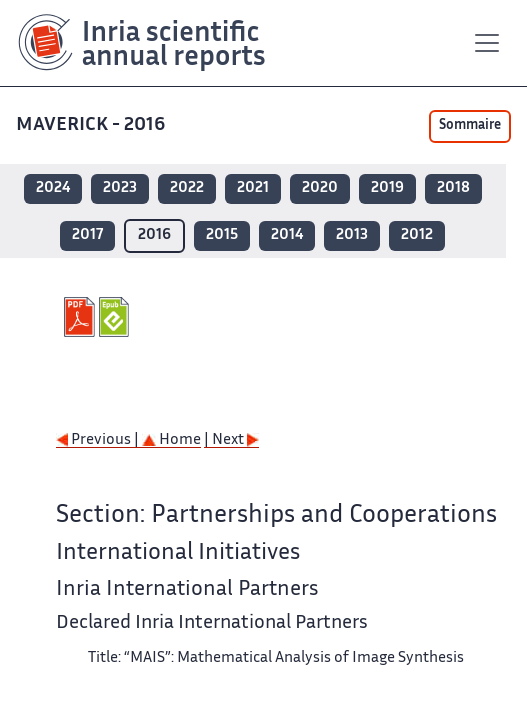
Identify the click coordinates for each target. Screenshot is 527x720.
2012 (417, 235)
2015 (222, 235)
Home (171, 440)
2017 (87, 235)
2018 (453, 188)
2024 (53, 188)
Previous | (99, 440)
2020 (320, 188)
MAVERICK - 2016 (92, 125)
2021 (253, 188)
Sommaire (470, 126)
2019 (387, 188)
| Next (231, 440)
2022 (187, 188)
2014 (287, 235)
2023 (120, 188)
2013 (352, 235)
